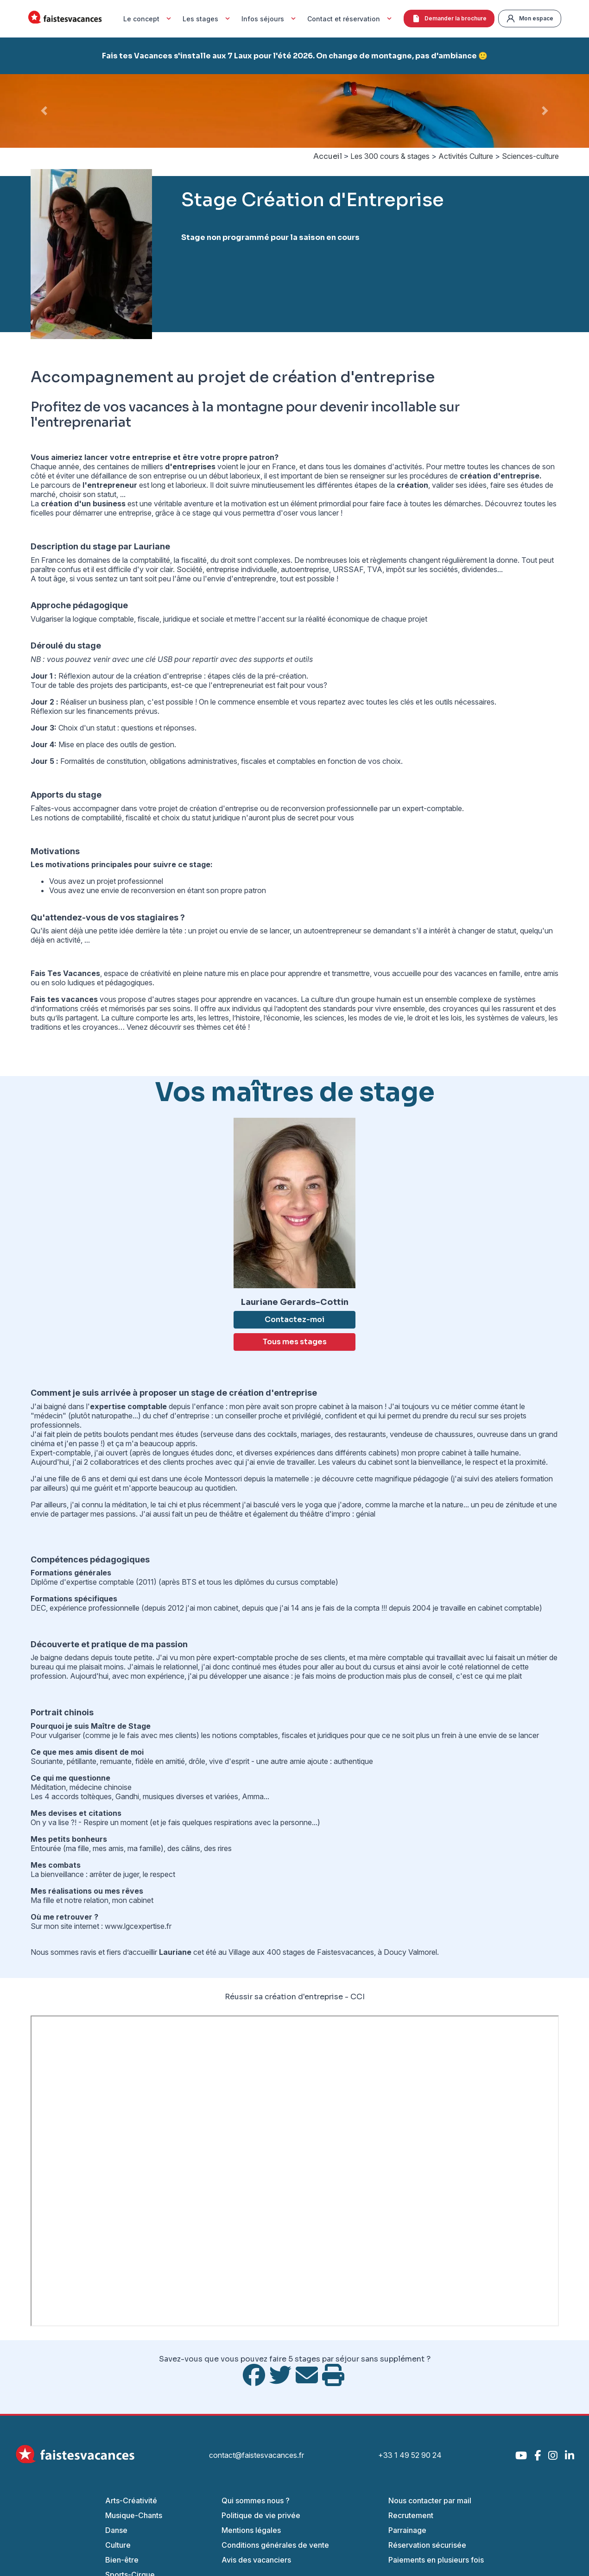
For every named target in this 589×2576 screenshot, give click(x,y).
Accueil (327, 156)
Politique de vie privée (261, 2515)
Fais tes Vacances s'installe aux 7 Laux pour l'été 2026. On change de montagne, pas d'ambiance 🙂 (295, 56)
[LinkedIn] (569, 2455)
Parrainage (407, 2530)
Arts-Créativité (131, 2500)
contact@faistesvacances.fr (256, 2455)
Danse (116, 2530)
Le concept (148, 18)
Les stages (207, 18)
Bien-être (122, 2559)
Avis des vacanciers (256, 2559)
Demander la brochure (449, 18)
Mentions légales (251, 2530)
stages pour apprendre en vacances (237, 999)
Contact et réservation (350, 18)
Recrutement (410, 2515)
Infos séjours (269, 18)
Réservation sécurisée (427, 2545)
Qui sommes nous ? (256, 2500)
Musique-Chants (133, 2515)
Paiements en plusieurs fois (436, 2559)
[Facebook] (537, 2455)
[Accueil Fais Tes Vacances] (65, 18)
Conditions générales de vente (275, 2545)
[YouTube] (521, 2455)
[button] (44, 111)
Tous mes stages (295, 1342)
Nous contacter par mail (429, 2500)
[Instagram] (552, 2455)
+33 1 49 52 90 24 (410, 2455)
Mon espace (529, 18)
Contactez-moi (294, 1319)
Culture (118, 2545)
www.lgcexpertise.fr (138, 1926)
